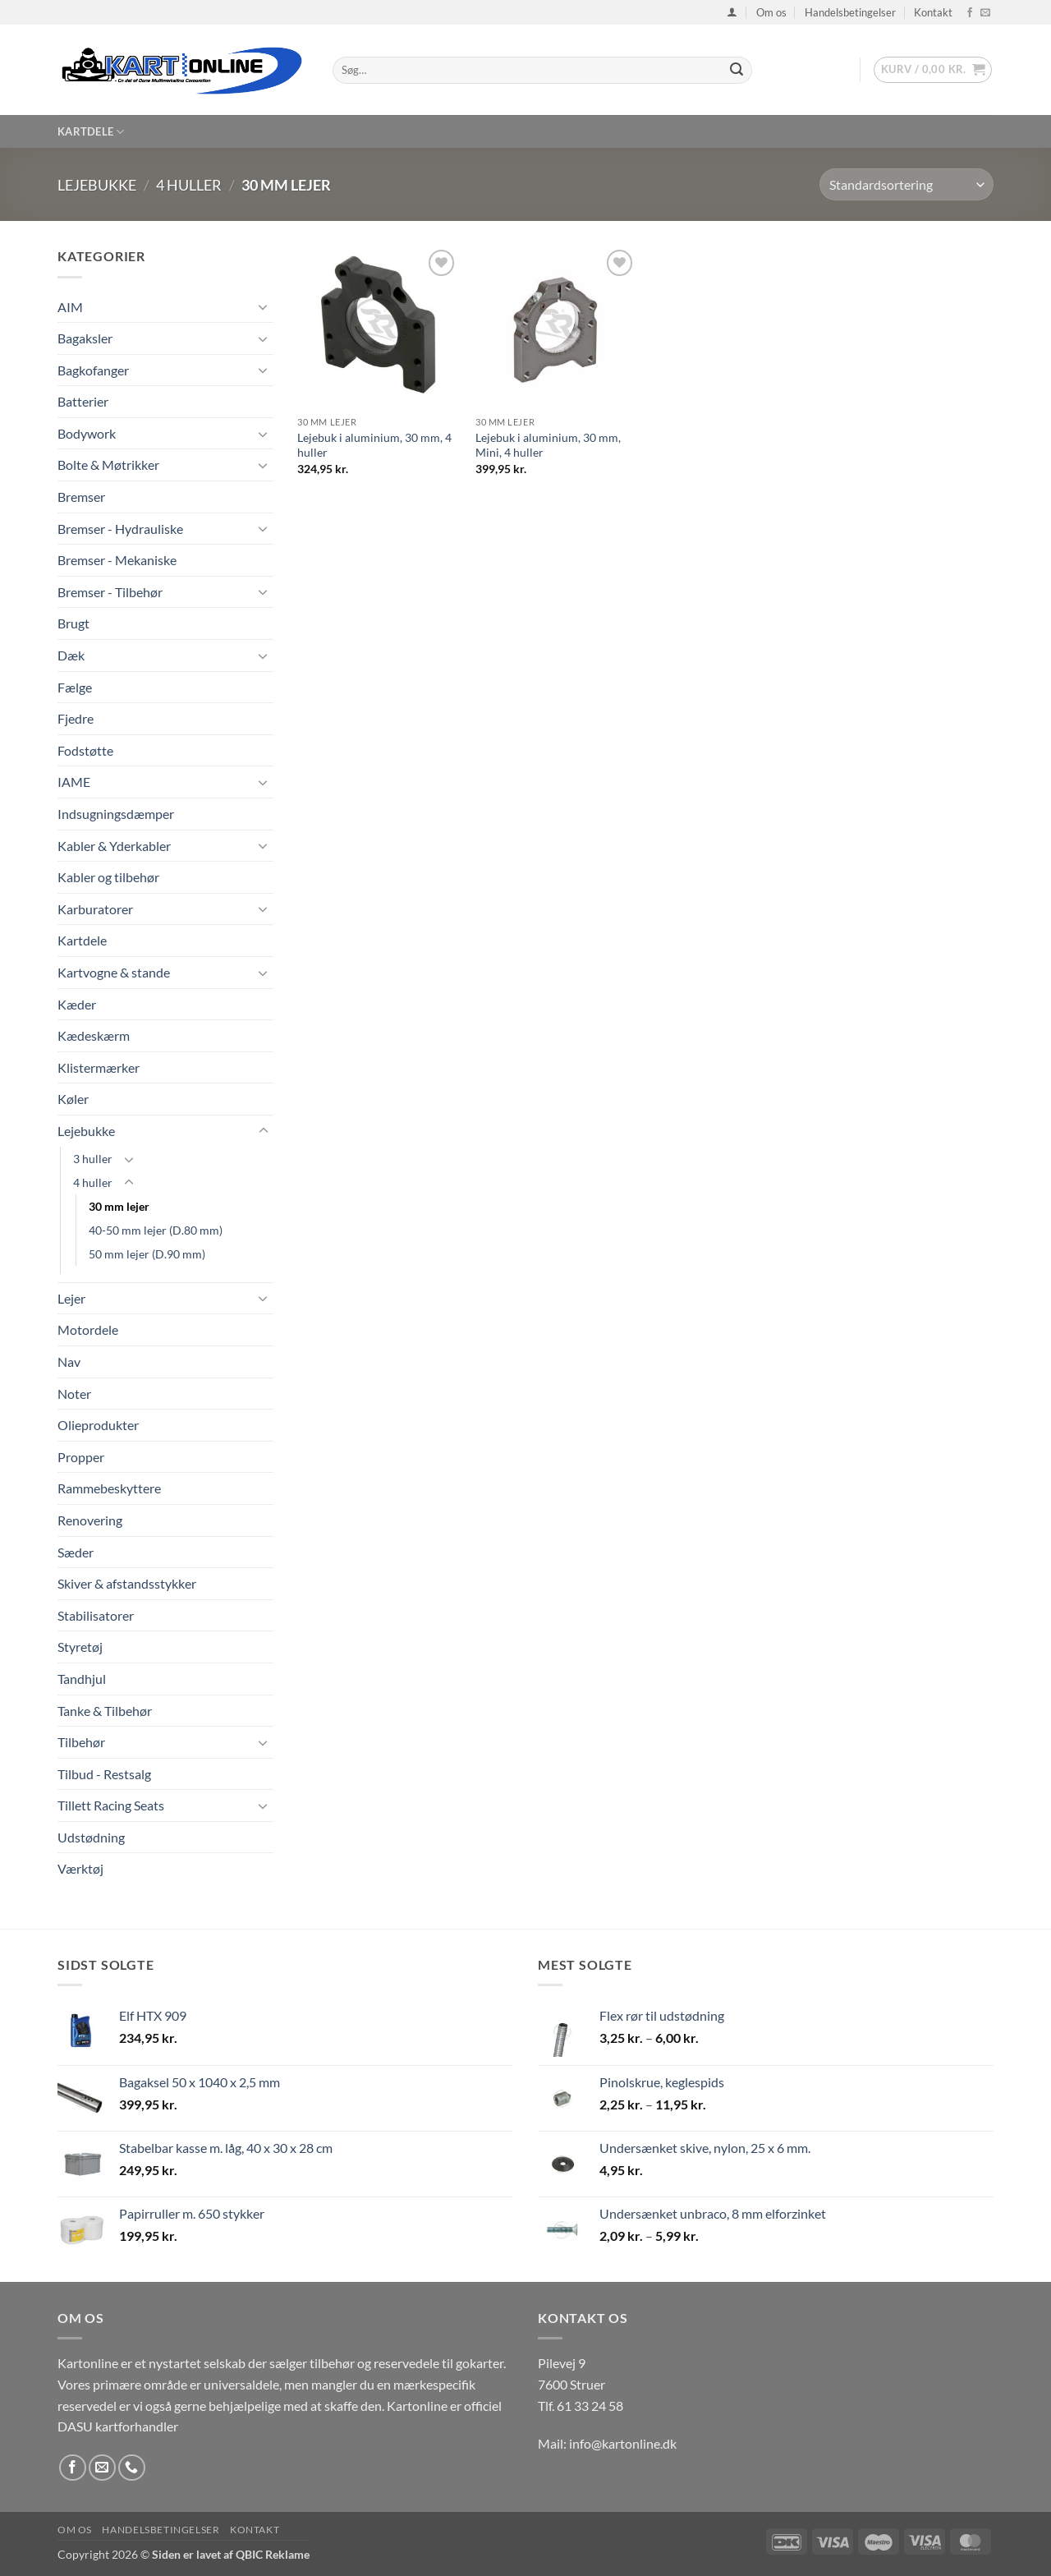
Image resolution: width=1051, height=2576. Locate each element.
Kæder (76, 1004)
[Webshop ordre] (906, 184)
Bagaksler (84, 338)
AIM (70, 307)
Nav (68, 1361)
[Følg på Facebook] (970, 13)
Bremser (81, 496)
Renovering (89, 1520)
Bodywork (86, 433)
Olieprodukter (98, 1425)
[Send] (736, 71)
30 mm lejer (119, 1206)
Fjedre (75, 718)
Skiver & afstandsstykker (126, 1583)
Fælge (74, 687)
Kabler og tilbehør (108, 877)
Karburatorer (95, 909)
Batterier (82, 401)
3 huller (92, 1159)
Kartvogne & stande (113, 972)
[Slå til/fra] (263, 306)
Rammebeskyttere (109, 1488)
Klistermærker (98, 1067)
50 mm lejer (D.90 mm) (147, 1254)
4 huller (189, 185)
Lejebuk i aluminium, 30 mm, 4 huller (374, 445)
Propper (80, 1457)
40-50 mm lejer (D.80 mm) (156, 1230)
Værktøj (80, 1868)
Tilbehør (81, 1742)
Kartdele (91, 132)
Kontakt (933, 12)
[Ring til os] (131, 2468)
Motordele (87, 1329)
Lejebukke (96, 185)
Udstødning (91, 1837)
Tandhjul (81, 1678)
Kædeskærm (93, 1035)
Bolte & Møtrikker (108, 464)
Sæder (75, 1552)
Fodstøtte (85, 750)
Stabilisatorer (95, 1615)
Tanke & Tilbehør (104, 1710)
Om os (771, 12)
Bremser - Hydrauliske (120, 528)
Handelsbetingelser (850, 12)
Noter (74, 1393)
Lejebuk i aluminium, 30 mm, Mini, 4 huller (548, 445)
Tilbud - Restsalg (104, 1774)
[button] (732, 12)
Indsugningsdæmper (115, 813)
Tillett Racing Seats (110, 1805)
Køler (73, 1098)
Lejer (71, 1298)
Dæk (71, 655)
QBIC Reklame (273, 2554)
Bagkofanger (93, 370)
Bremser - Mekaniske (117, 560)
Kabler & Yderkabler (114, 845)
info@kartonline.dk (623, 2443)
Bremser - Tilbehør (110, 592)
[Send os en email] (985, 13)
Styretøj (80, 1646)
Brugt (73, 623)
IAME (73, 781)
